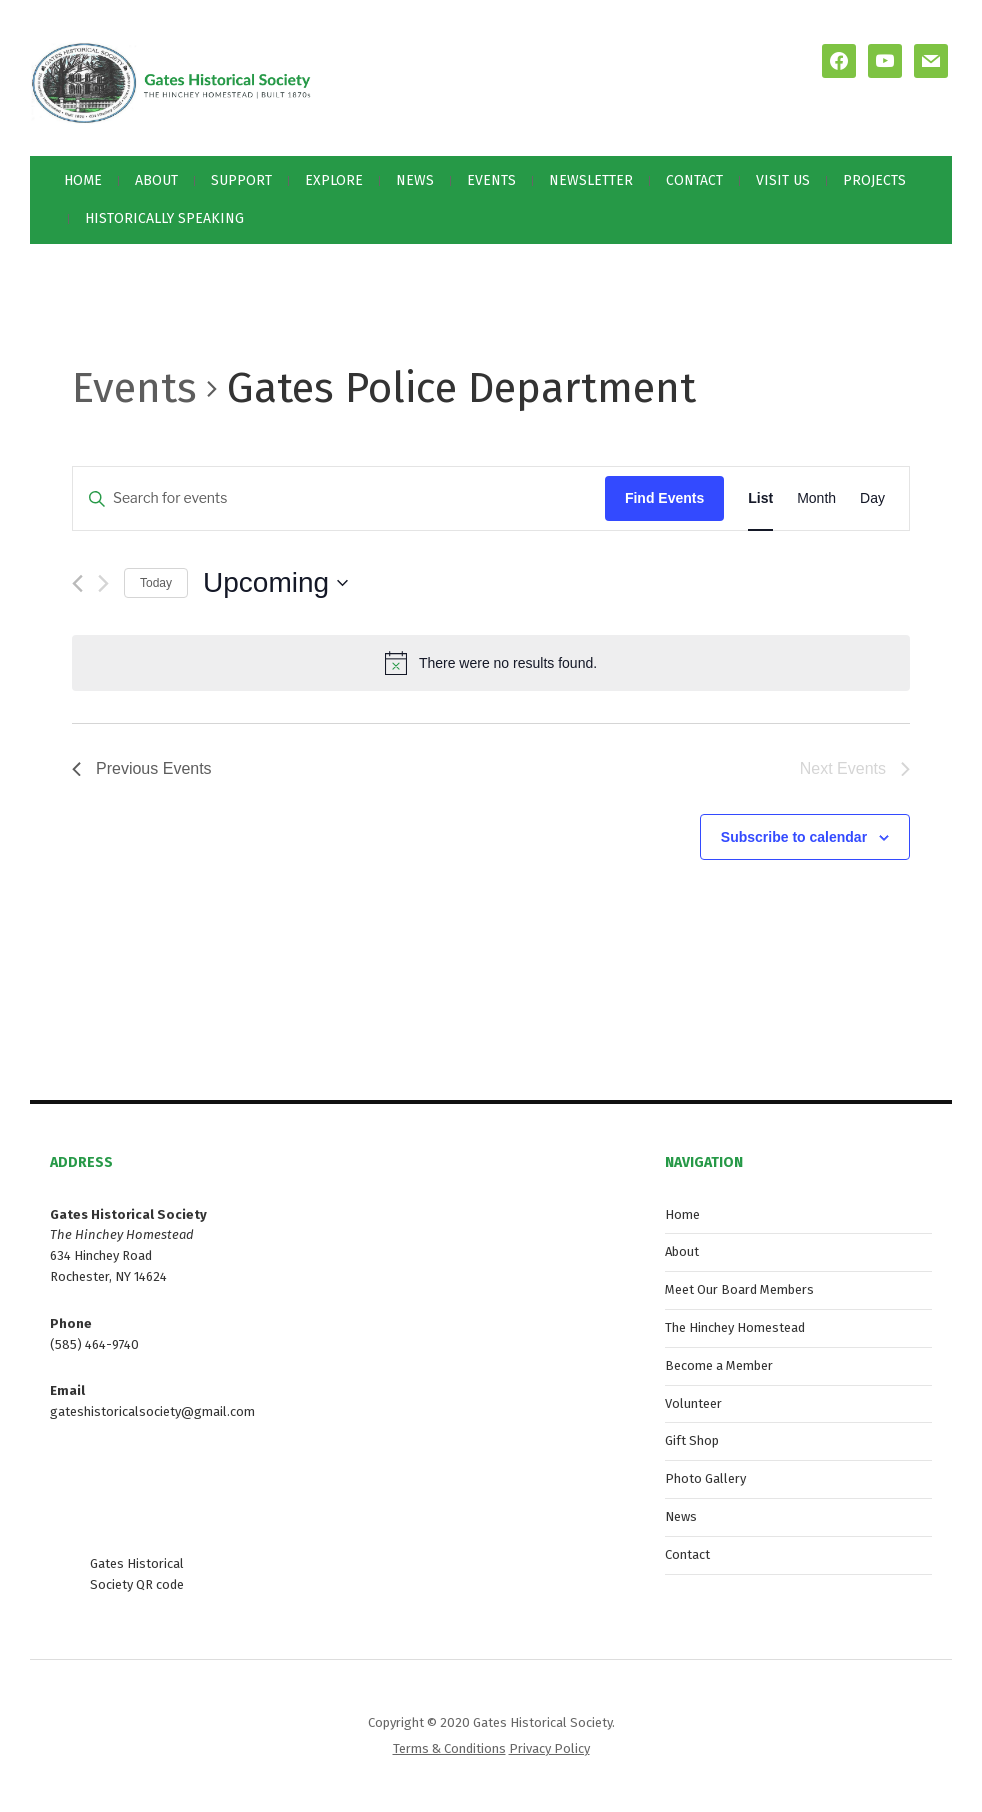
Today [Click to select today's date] (156, 583)
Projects (874, 180)
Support (241, 180)
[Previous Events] (77, 583)
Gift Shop (692, 1440)
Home (83, 180)
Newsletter (591, 180)
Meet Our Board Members (739, 1289)
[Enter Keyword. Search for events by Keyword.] (339, 498)
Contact (694, 180)
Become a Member (719, 1365)
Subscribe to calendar (794, 837)
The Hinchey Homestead (735, 1327)
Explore (334, 180)
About (156, 180)
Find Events (664, 498)
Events (491, 180)
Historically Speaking (164, 218)
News (415, 180)
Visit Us (783, 180)
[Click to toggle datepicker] (275, 583)
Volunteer (693, 1403)
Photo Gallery (705, 1478)
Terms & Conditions (449, 1748)
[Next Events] (103, 583)
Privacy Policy (549, 1748)
